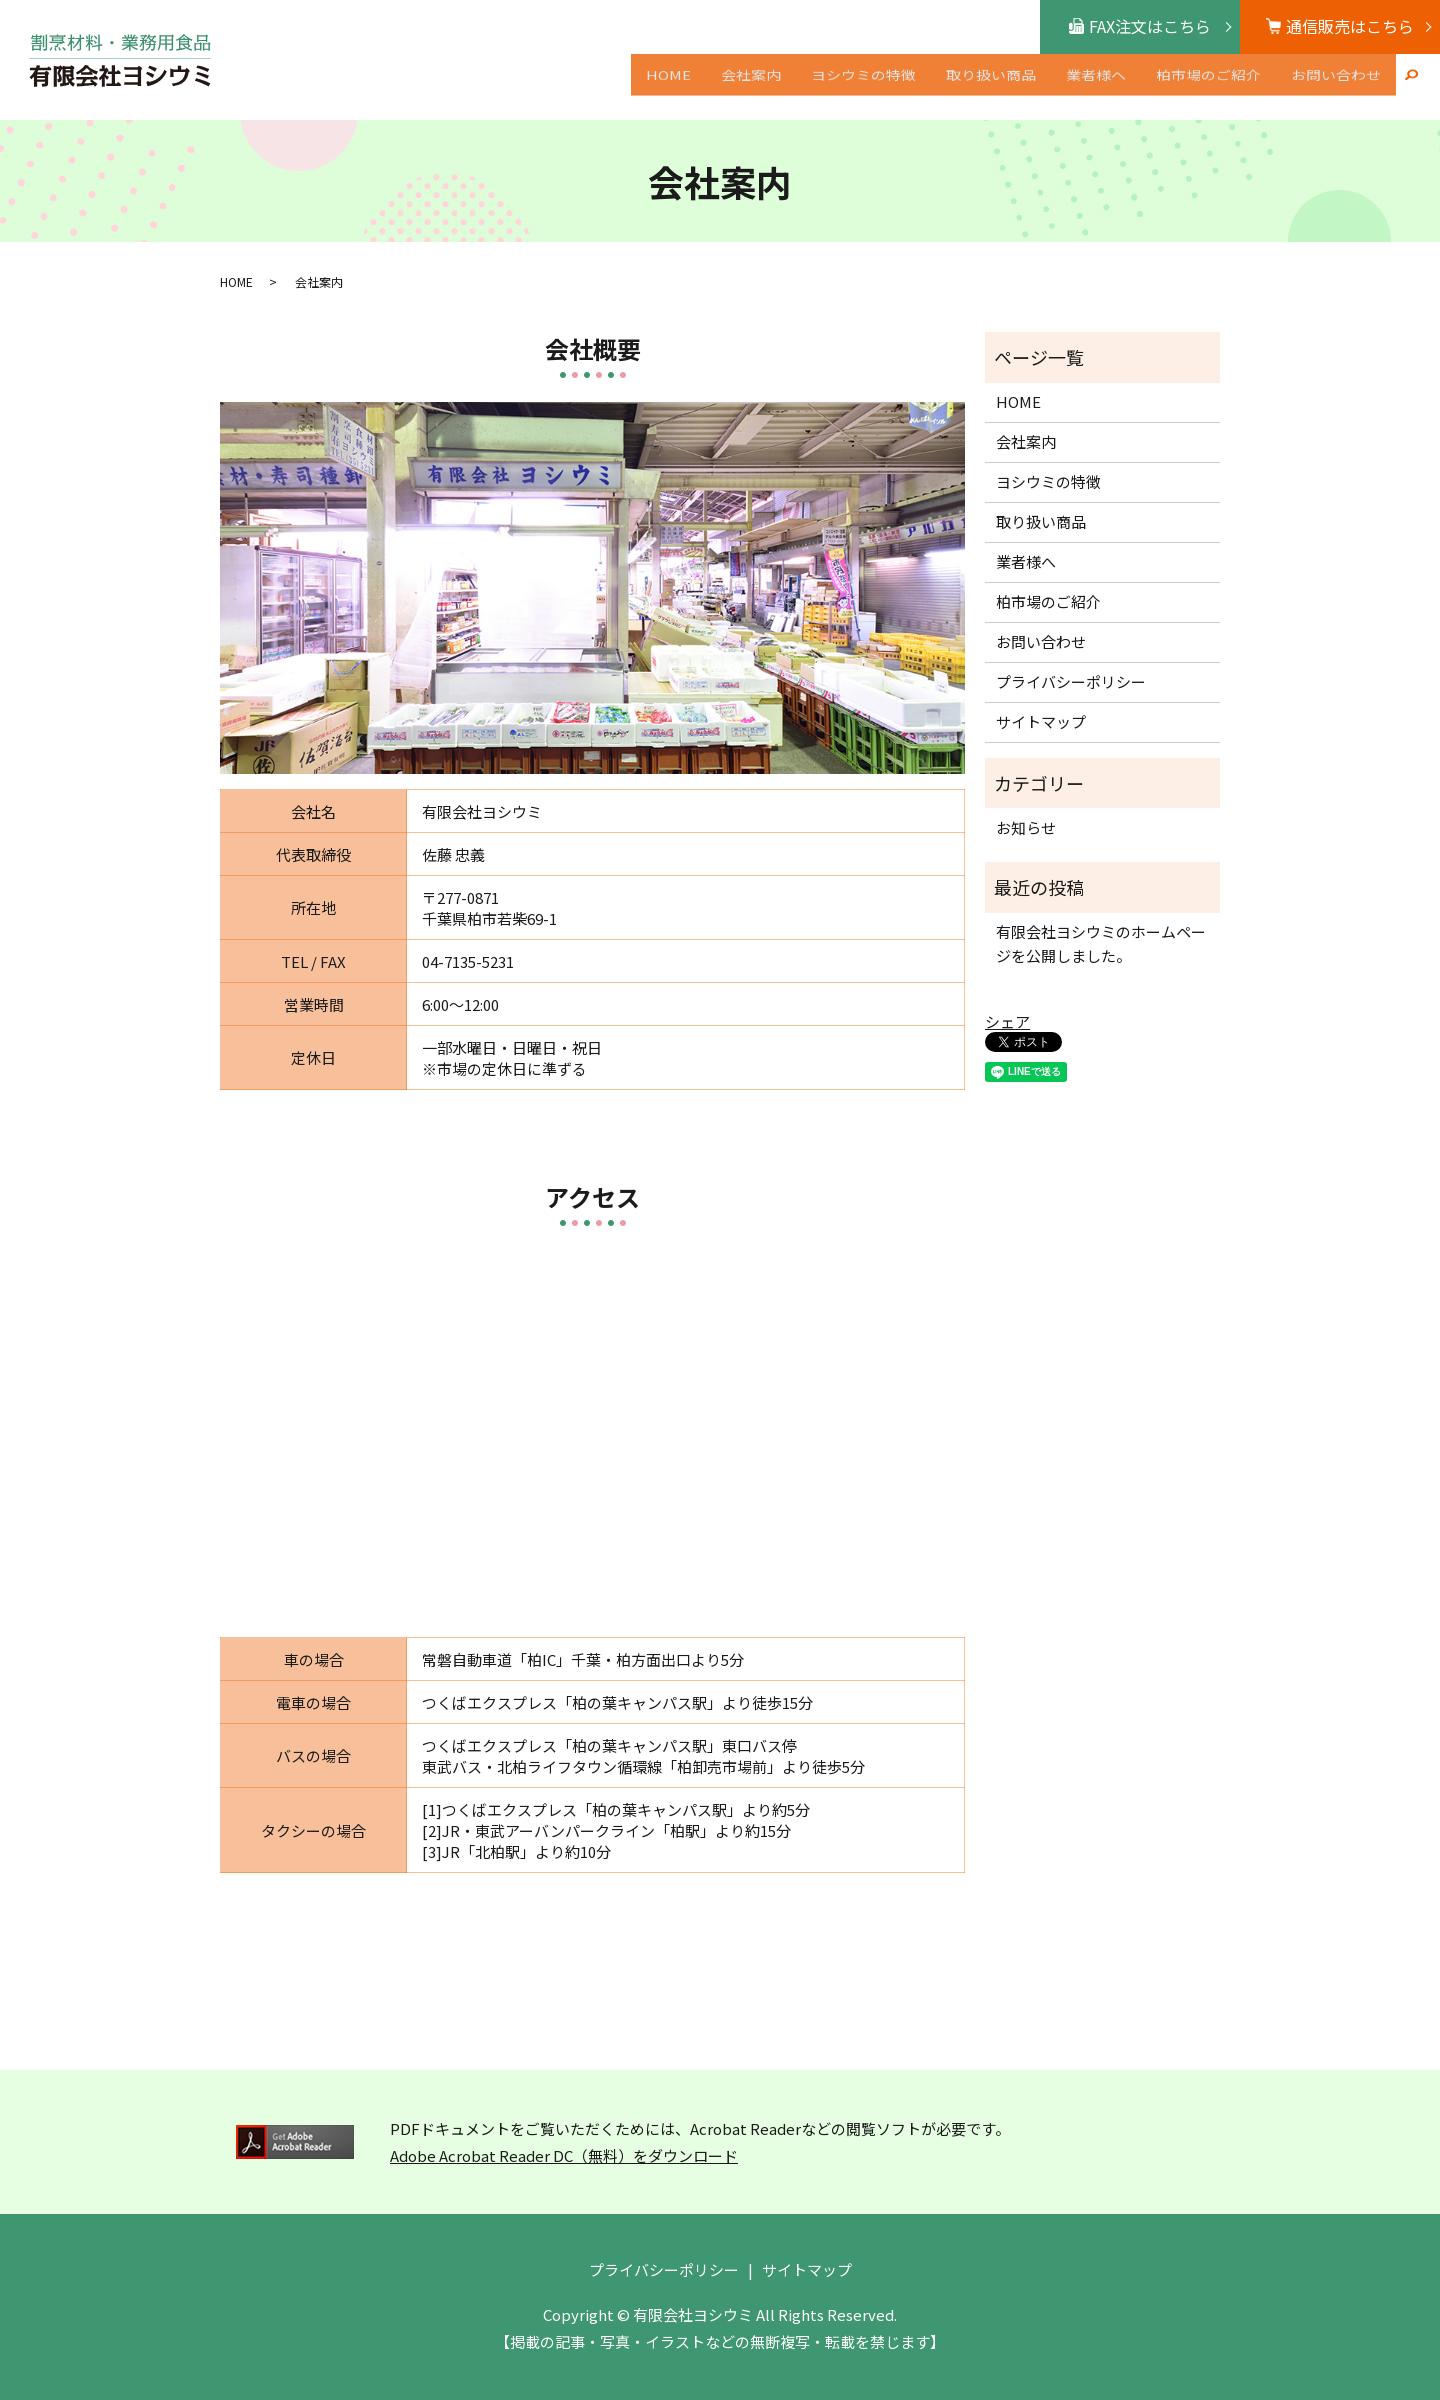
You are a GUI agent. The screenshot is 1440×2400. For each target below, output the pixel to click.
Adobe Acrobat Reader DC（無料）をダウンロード (564, 2155)
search (1411, 89)
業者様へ (1096, 88)
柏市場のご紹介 (1208, 88)
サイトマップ (1041, 721)
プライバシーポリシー (1071, 681)
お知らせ (1026, 827)
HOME (668, 88)
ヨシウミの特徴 (863, 88)
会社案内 (751, 88)
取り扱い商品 (991, 88)
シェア (1007, 1021)
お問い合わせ (1336, 88)
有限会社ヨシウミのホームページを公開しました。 (1101, 943)
